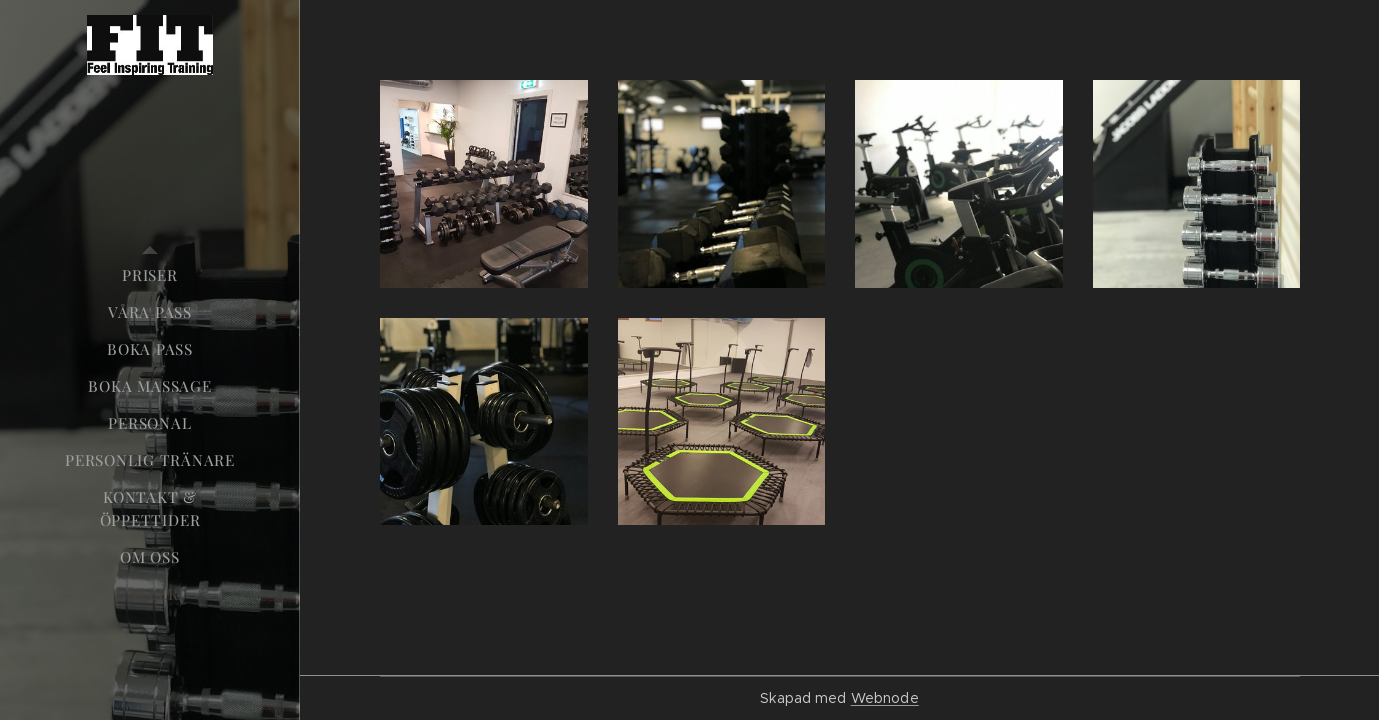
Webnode (885, 698)
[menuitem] (150, 275)
